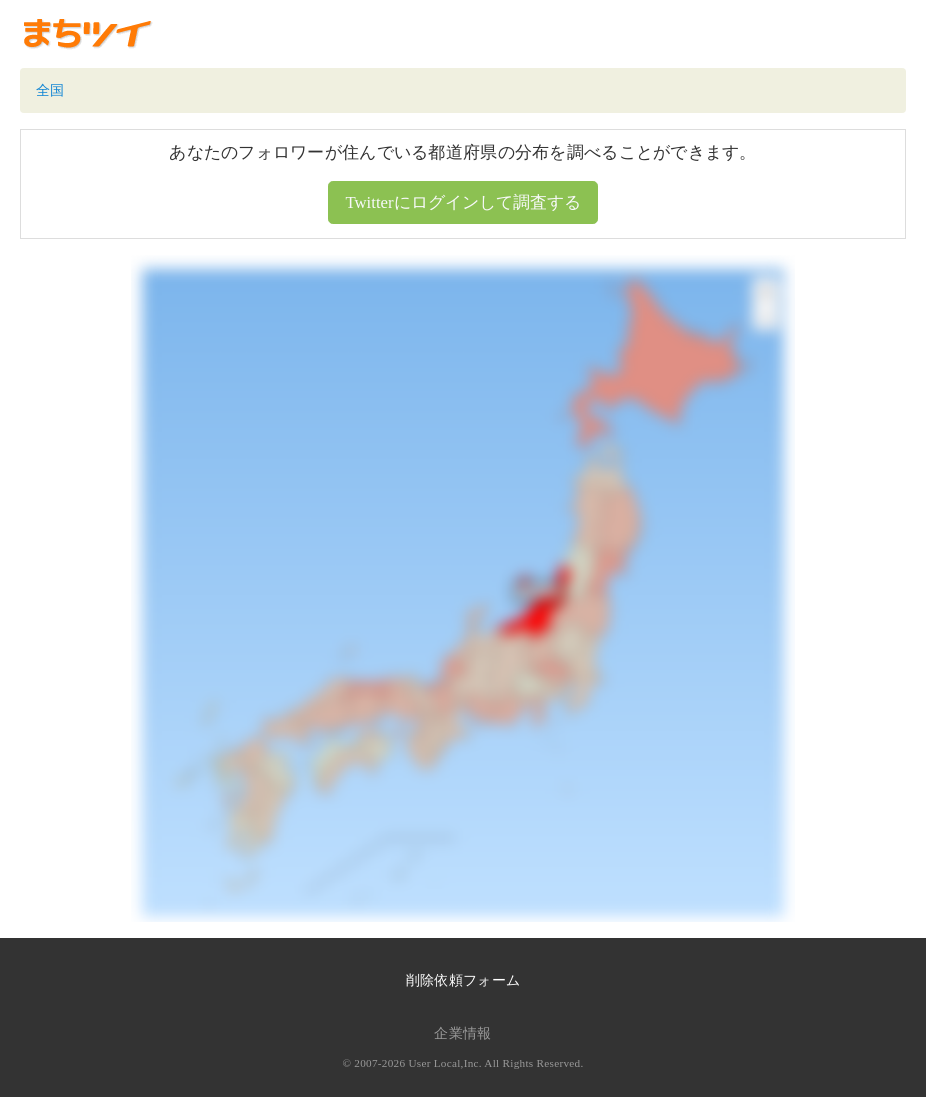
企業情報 (462, 1033)
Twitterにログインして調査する (462, 202)
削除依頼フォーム (463, 980)
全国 (50, 90)
